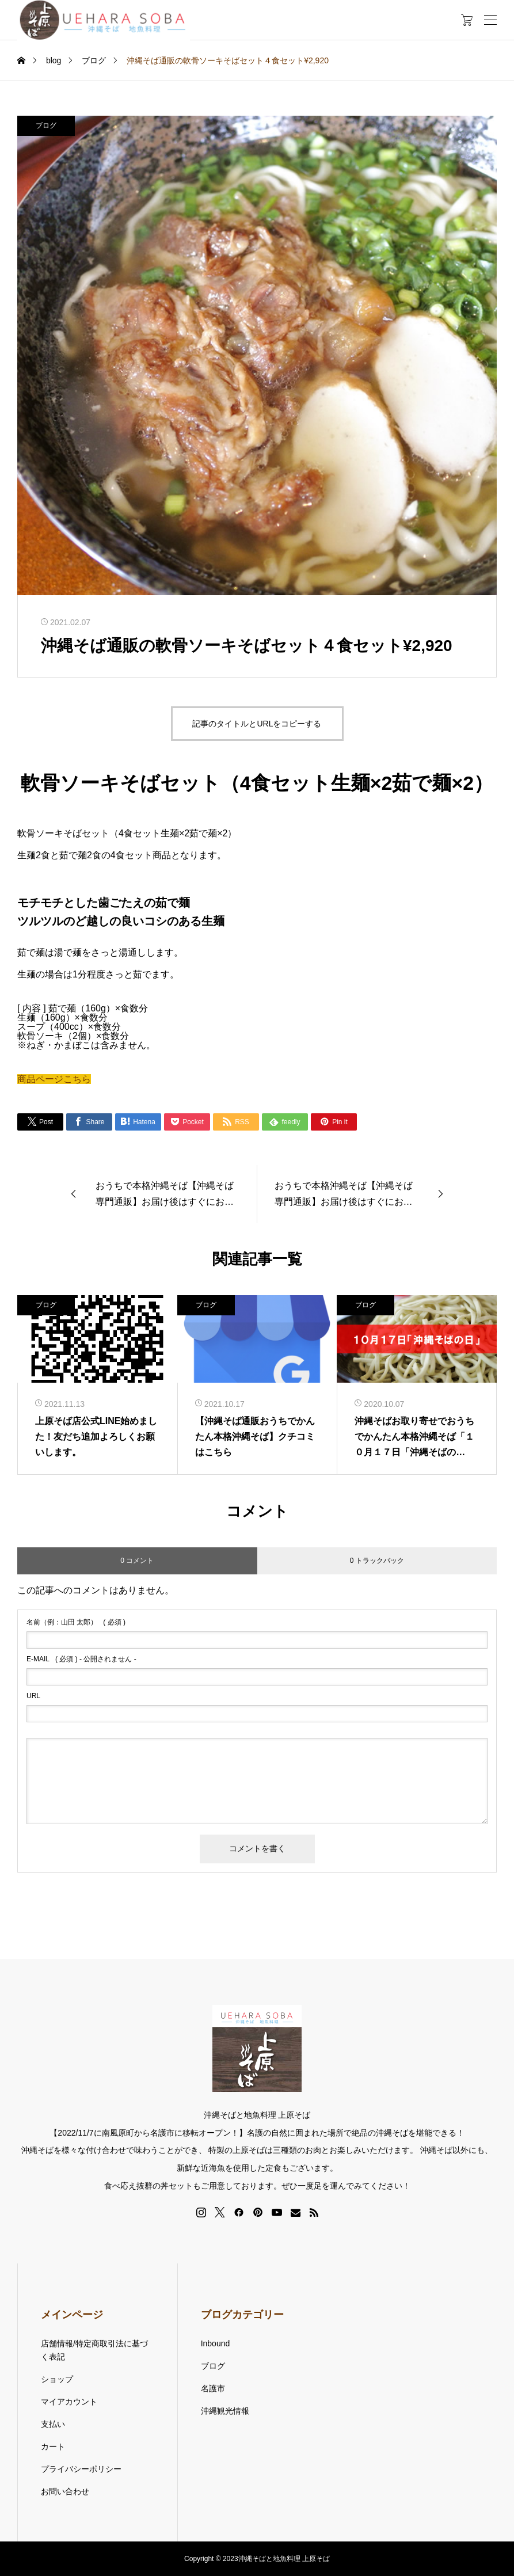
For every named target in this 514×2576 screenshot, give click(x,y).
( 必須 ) (75, 1622)
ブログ (46, 125)
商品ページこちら (54, 1079)
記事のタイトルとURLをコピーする (256, 723)
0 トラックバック (377, 1561)
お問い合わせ (65, 2491)
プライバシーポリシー (81, 2469)
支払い (53, 2424)
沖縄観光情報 (225, 2410)
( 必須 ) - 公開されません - (81, 1659)
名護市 (213, 2388)
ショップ (57, 2379)
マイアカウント (69, 2401)
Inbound (215, 2343)
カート (53, 2446)
